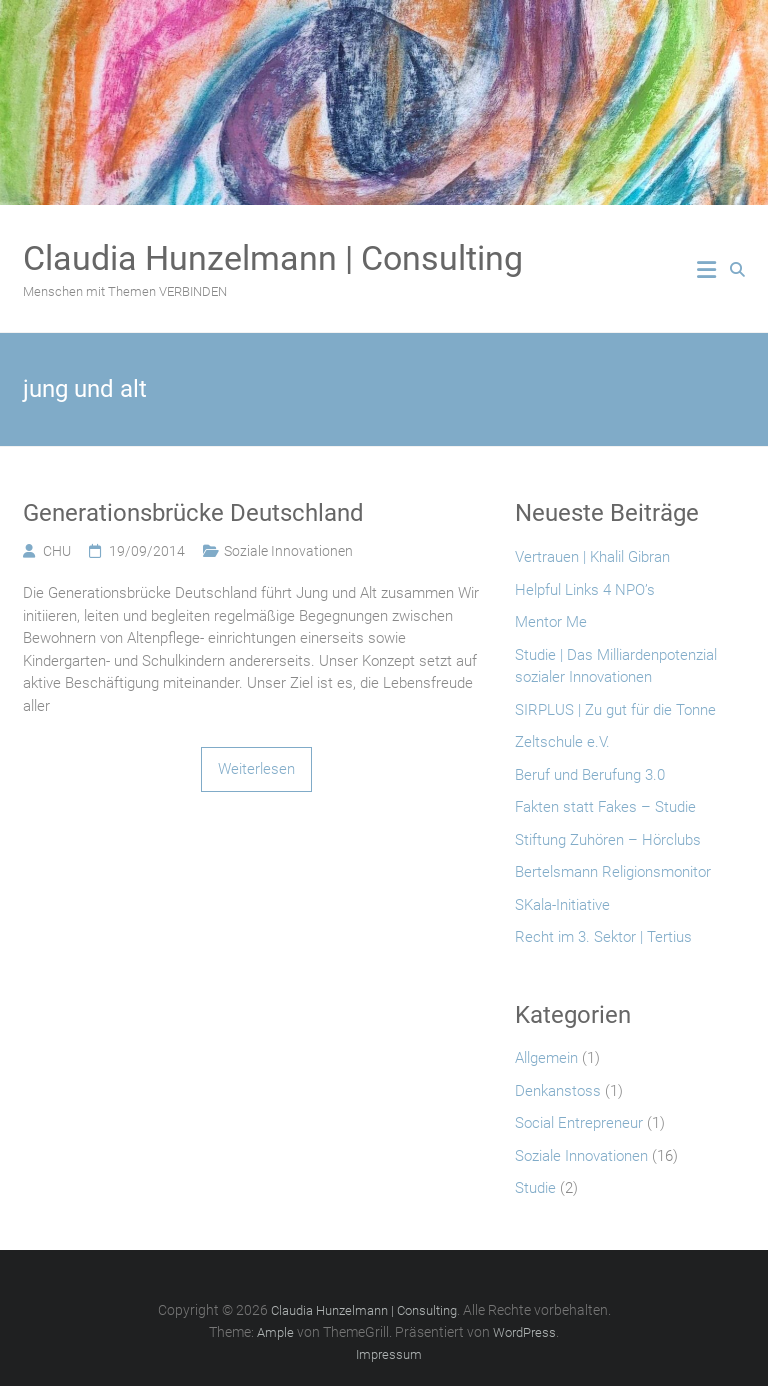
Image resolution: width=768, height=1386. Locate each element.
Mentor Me (551, 622)
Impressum (389, 1354)
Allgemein (546, 1058)
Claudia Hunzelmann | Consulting (273, 258)
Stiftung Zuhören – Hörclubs (608, 840)
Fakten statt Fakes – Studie (605, 807)
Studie (535, 1188)
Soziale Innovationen (288, 551)
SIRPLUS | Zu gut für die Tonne (615, 710)
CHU (57, 551)
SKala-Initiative (562, 905)
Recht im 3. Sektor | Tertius (603, 937)
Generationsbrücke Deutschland (193, 513)
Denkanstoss (558, 1091)
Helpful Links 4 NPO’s (585, 590)
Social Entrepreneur (579, 1123)
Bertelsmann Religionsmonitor (613, 872)
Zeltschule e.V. (562, 742)
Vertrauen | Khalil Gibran (592, 557)
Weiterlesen (256, 769)
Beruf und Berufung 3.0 (590, 775)
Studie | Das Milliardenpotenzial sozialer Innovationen (616, 666)
